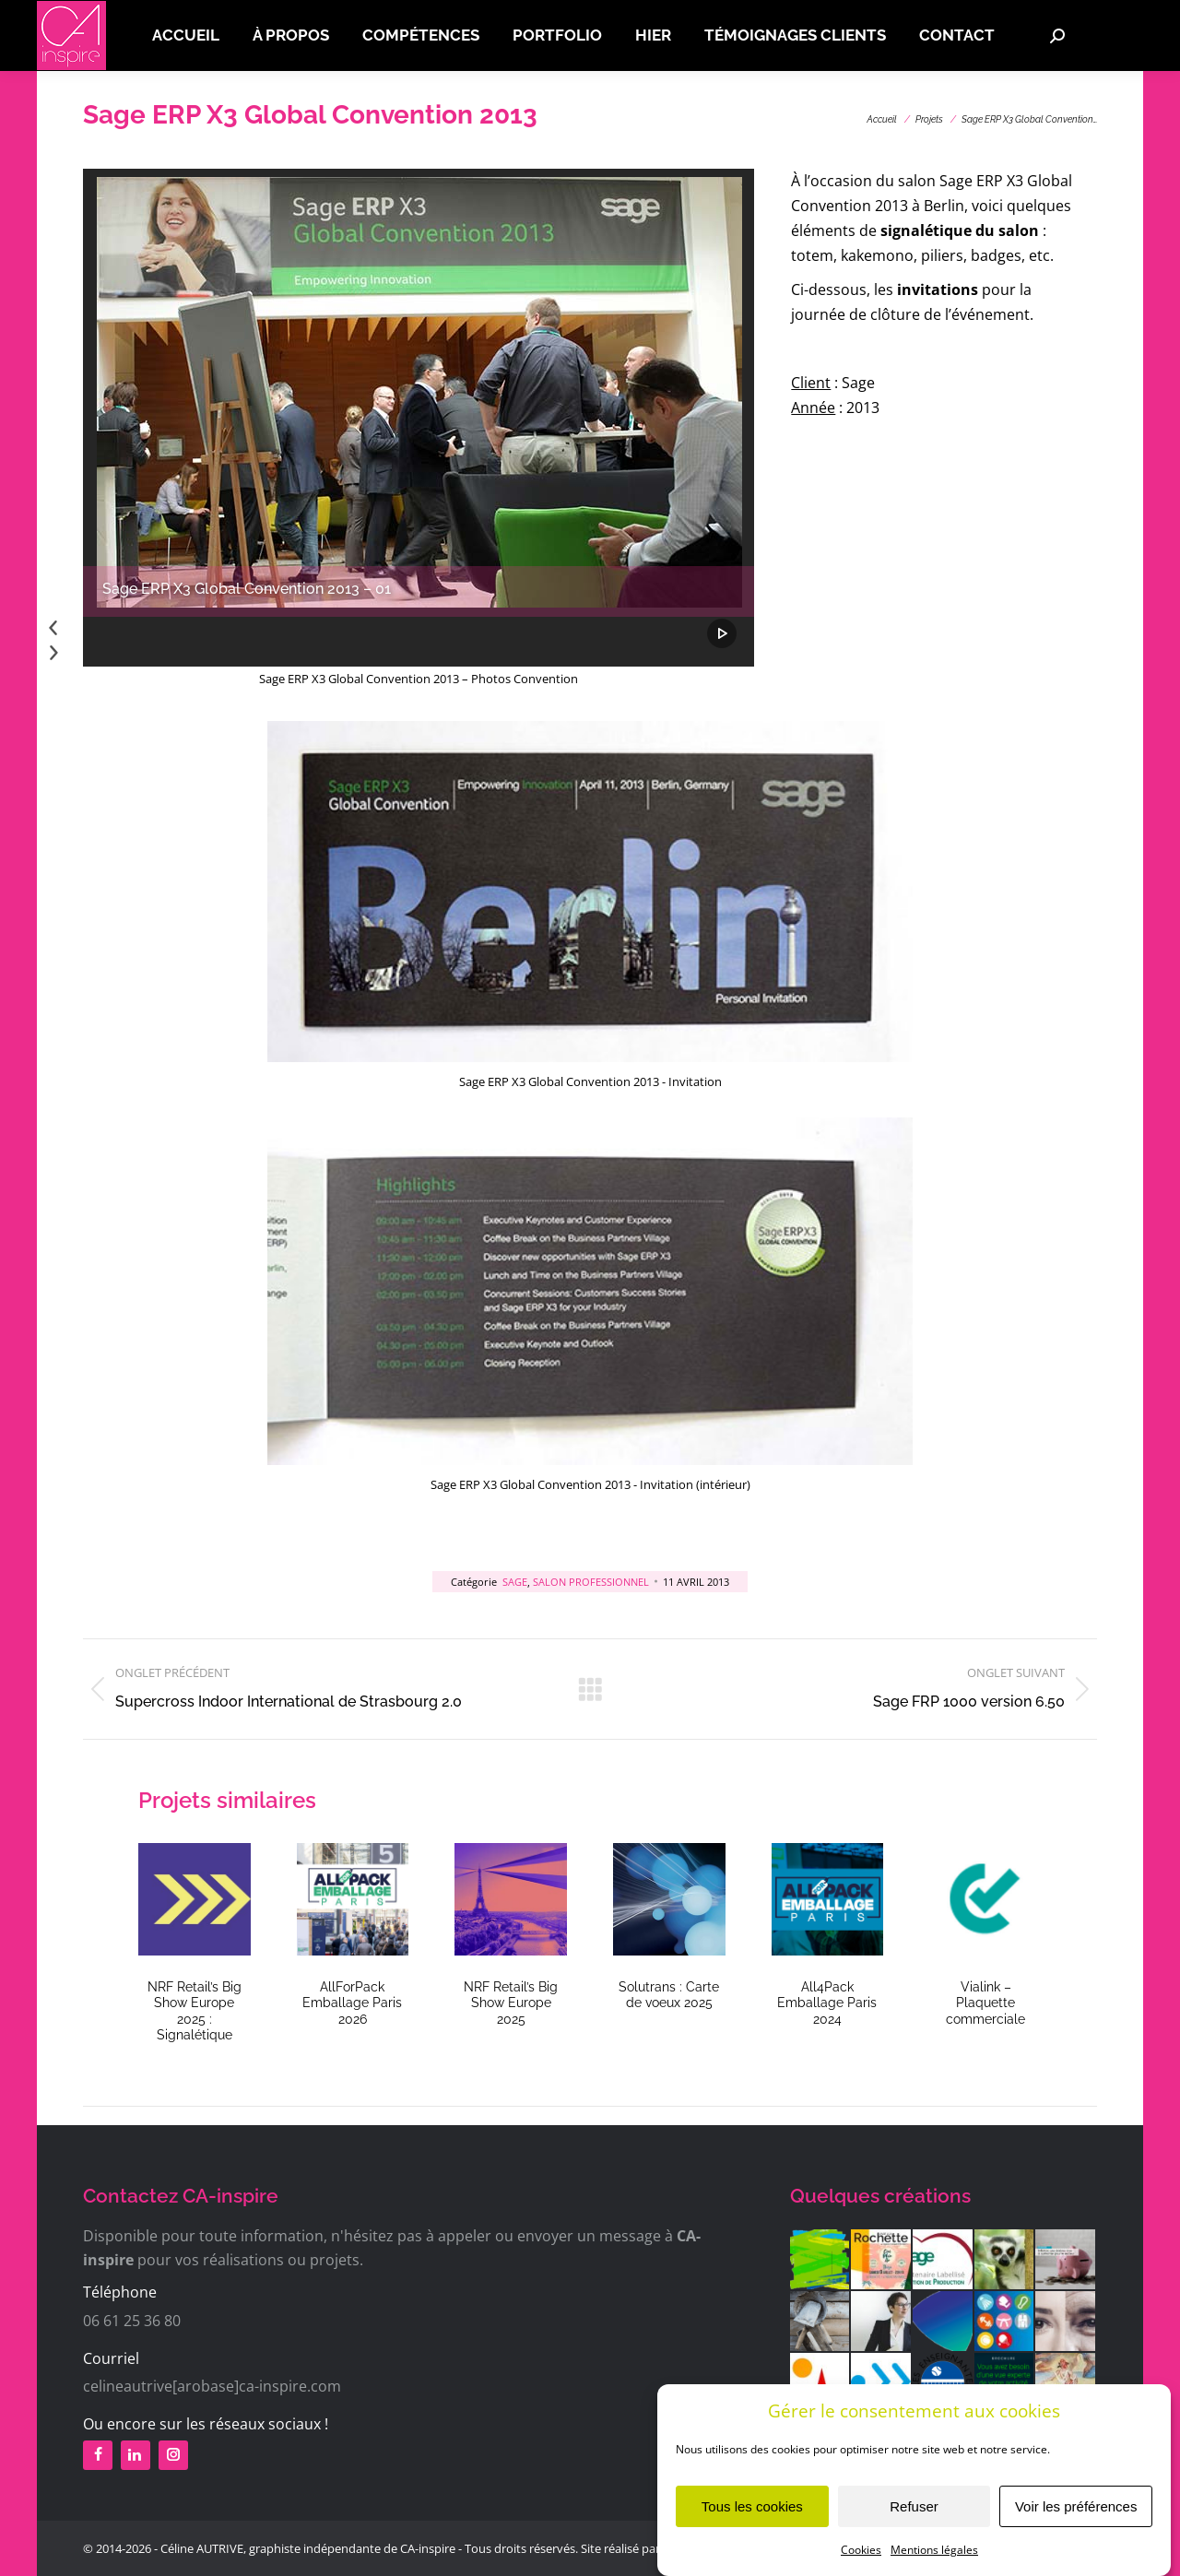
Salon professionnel (591, 1582)
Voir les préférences (1076, 2513)
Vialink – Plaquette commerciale (985, 2003)
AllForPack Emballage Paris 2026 (352, 2003)
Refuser (914, 2513)
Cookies (861, 2557)
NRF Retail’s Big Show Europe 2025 (511, 2003)
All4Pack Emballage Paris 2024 (827, 2003)
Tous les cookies (752, 2513)
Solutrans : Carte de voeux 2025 (669, 1995)
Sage (514, 1582)
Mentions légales (934, 2557)
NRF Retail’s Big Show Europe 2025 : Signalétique (195, 2011)
